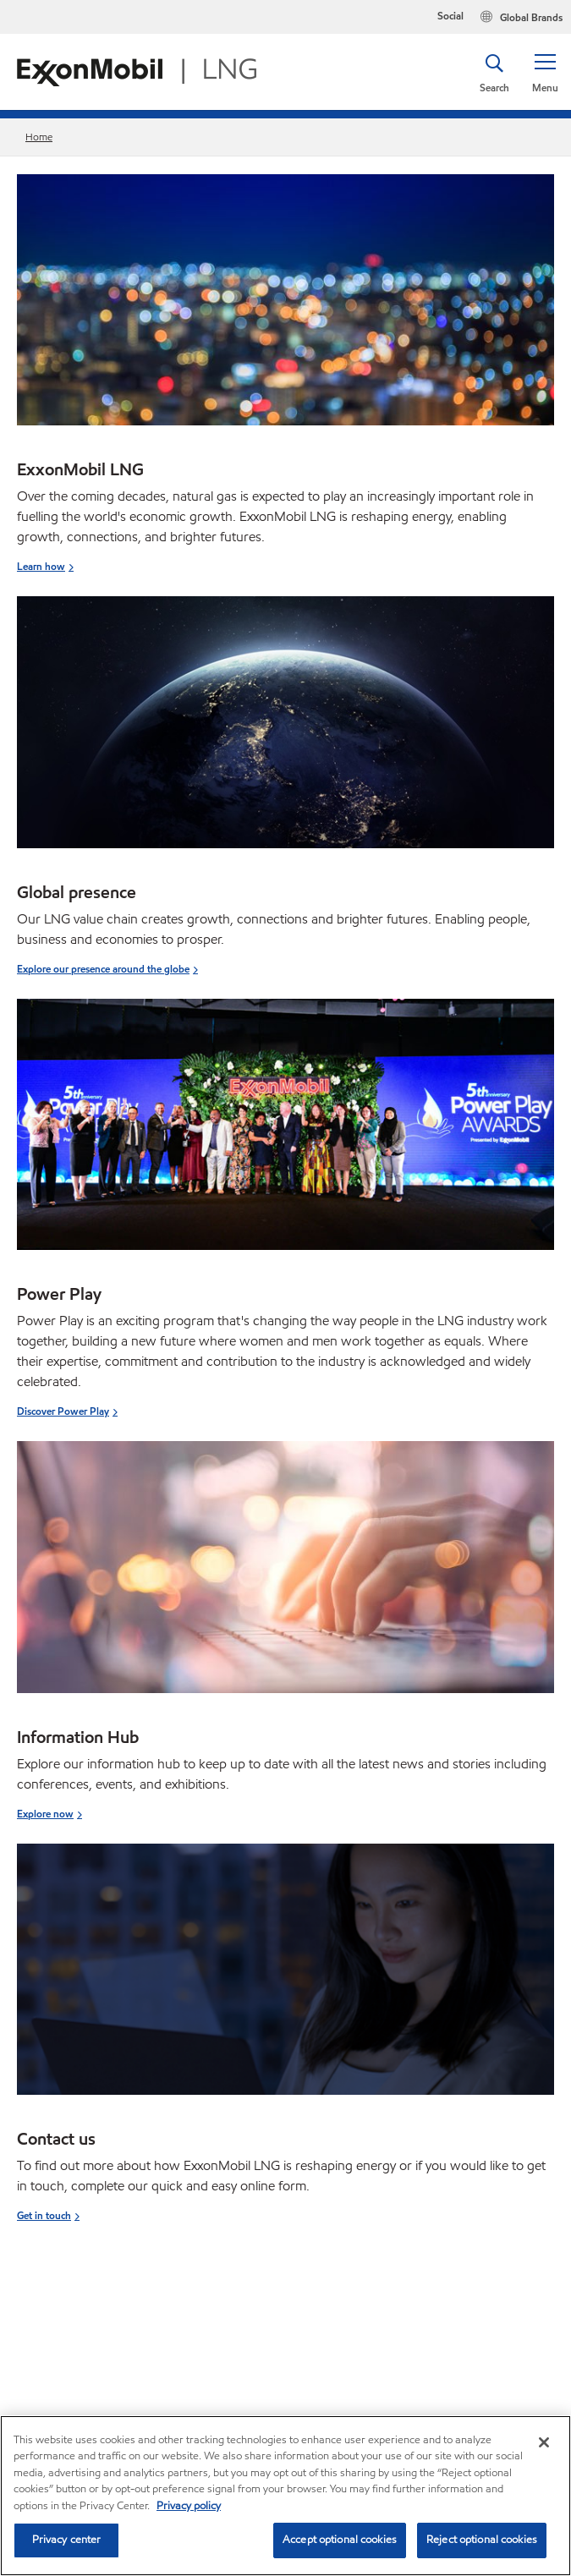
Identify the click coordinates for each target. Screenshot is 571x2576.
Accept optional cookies (340, 2539)
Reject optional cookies (481, 2539)
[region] (285, 2495)
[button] (545, 72)
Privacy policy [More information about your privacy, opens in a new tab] (188, 2505)
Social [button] (450, 15)
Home (38, 136)
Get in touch (44, 2215)
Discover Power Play (63, 1411)
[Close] (544, 2442)
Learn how (41, 566)
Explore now (45, 1813)
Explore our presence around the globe (103, 969)
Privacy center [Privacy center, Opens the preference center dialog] (67, 2539)
